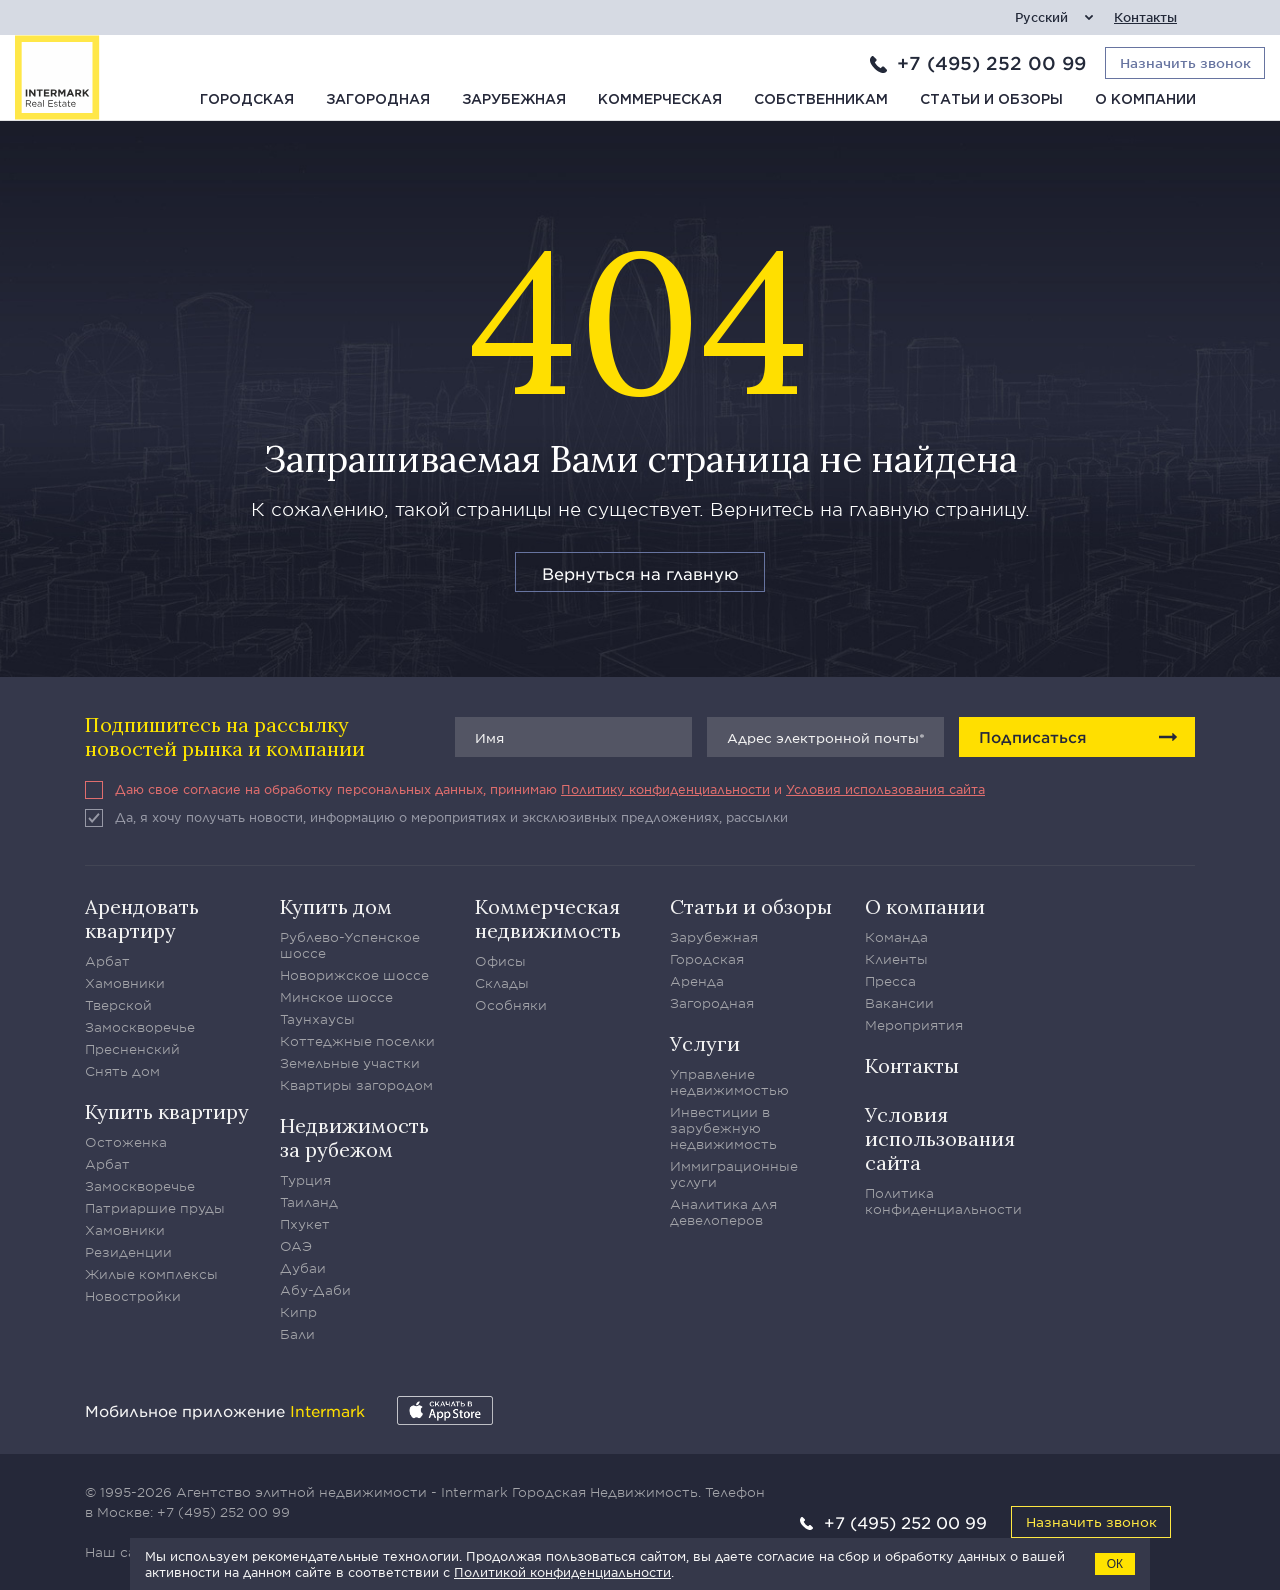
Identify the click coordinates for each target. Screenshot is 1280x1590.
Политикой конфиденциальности (562, 1572)
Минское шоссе (336, 997)
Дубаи (303, 1268)
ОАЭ (296, 1246)
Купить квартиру (167, 1111)
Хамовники (125, 983)
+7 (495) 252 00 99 (991, 63)
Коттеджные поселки (357, 1041)
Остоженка (126, 1142)
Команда (896, 937)
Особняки (511, 1005)
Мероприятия (914, 1025)
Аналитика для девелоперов (723, 1212)
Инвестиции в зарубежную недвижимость (723, 1128)
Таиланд (309, 1202)
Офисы (500, 961)
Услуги (705, 1043)
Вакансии (899, 1003)
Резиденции (128, 1252)
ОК (1115, 1564)
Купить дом (336, 906)
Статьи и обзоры (991, 100)
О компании (1145, 100)
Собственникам (821, 100)
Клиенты (896, 959)
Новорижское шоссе (354, 975)
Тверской (118, 1005)
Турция (305, 1180)
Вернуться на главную (640, 573)
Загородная (378, 100)
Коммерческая (660, 100)
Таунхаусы (317, 1019)
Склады (502, 983)
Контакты (1145, 17)
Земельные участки (350, 1063)
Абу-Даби (315, 1290)
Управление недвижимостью (729, 1082)
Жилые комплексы (151, 1274)
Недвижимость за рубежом (354, 1137)
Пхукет (305, 1224)
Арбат (107, 961)
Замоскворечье (140, 1027)
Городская (247, 100)
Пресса (890, 981)
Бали (297, 1334)
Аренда (697, 981)
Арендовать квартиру (142, 918)
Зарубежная (514, 100)
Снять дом (122, 1071)
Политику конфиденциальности (665, 789)
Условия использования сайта (885, 789)
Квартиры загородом (356, 1085)
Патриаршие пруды (155, 1208)
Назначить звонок (1091, 1521)
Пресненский (132, 1049)
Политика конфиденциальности (943, 1201)
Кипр (298, 1312)
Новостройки (133, 1296)
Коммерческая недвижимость (548, 918)
